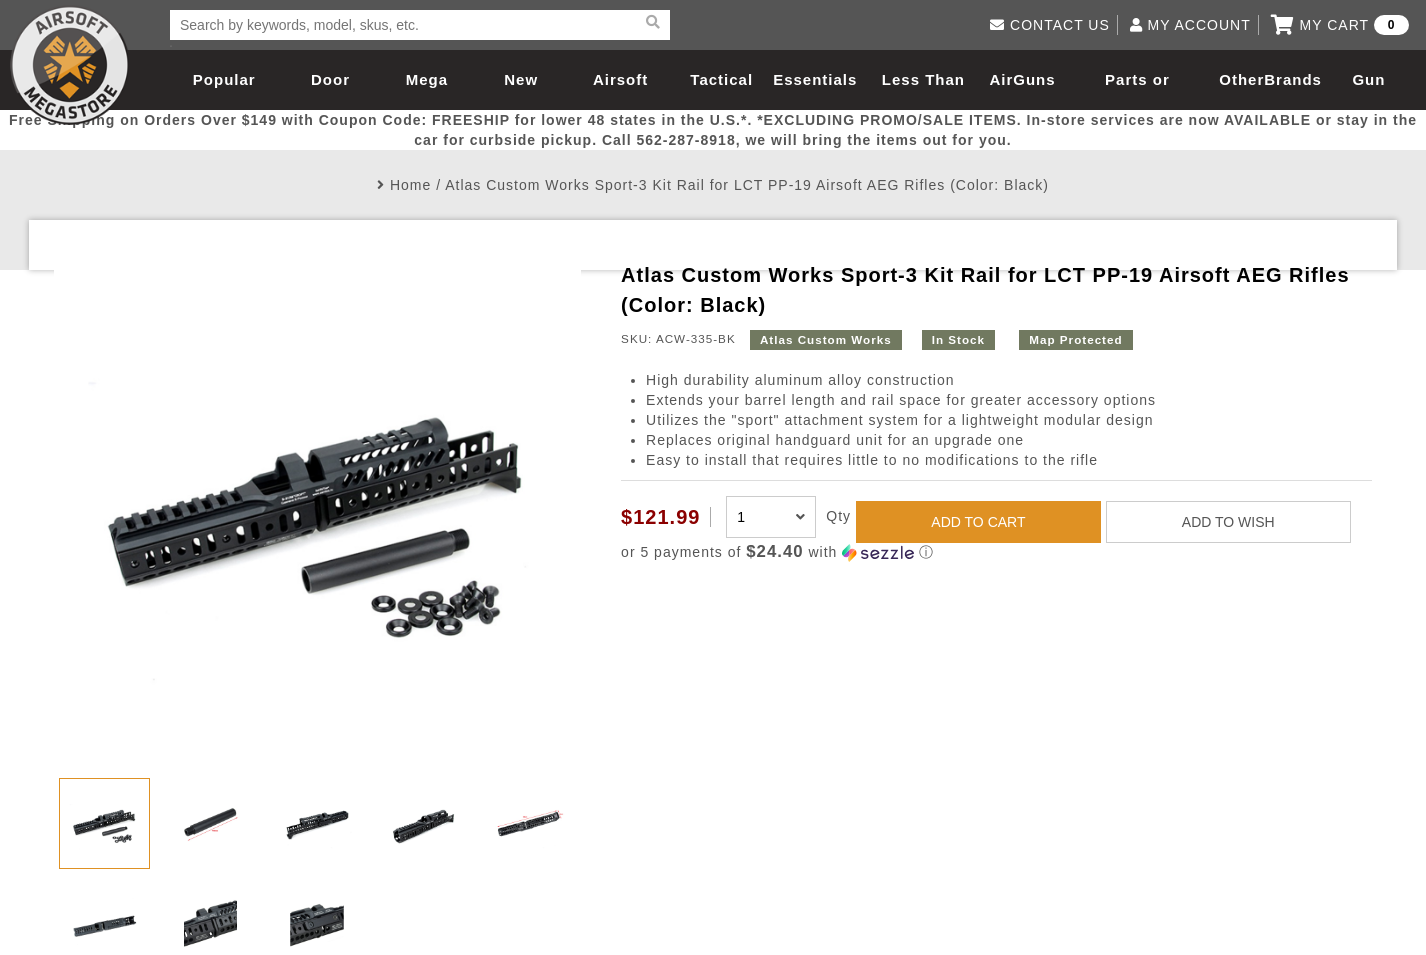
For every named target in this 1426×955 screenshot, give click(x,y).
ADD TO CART (978, 522)
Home (410, 185)
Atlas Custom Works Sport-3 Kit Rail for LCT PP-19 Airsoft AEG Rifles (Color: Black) (747, 185)
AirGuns (1022, 79)
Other (1241, 79)
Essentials (815, 79)
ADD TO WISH (1228, 522)
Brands (1293, 79)
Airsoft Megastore (70, 65)
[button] (996, 552)
